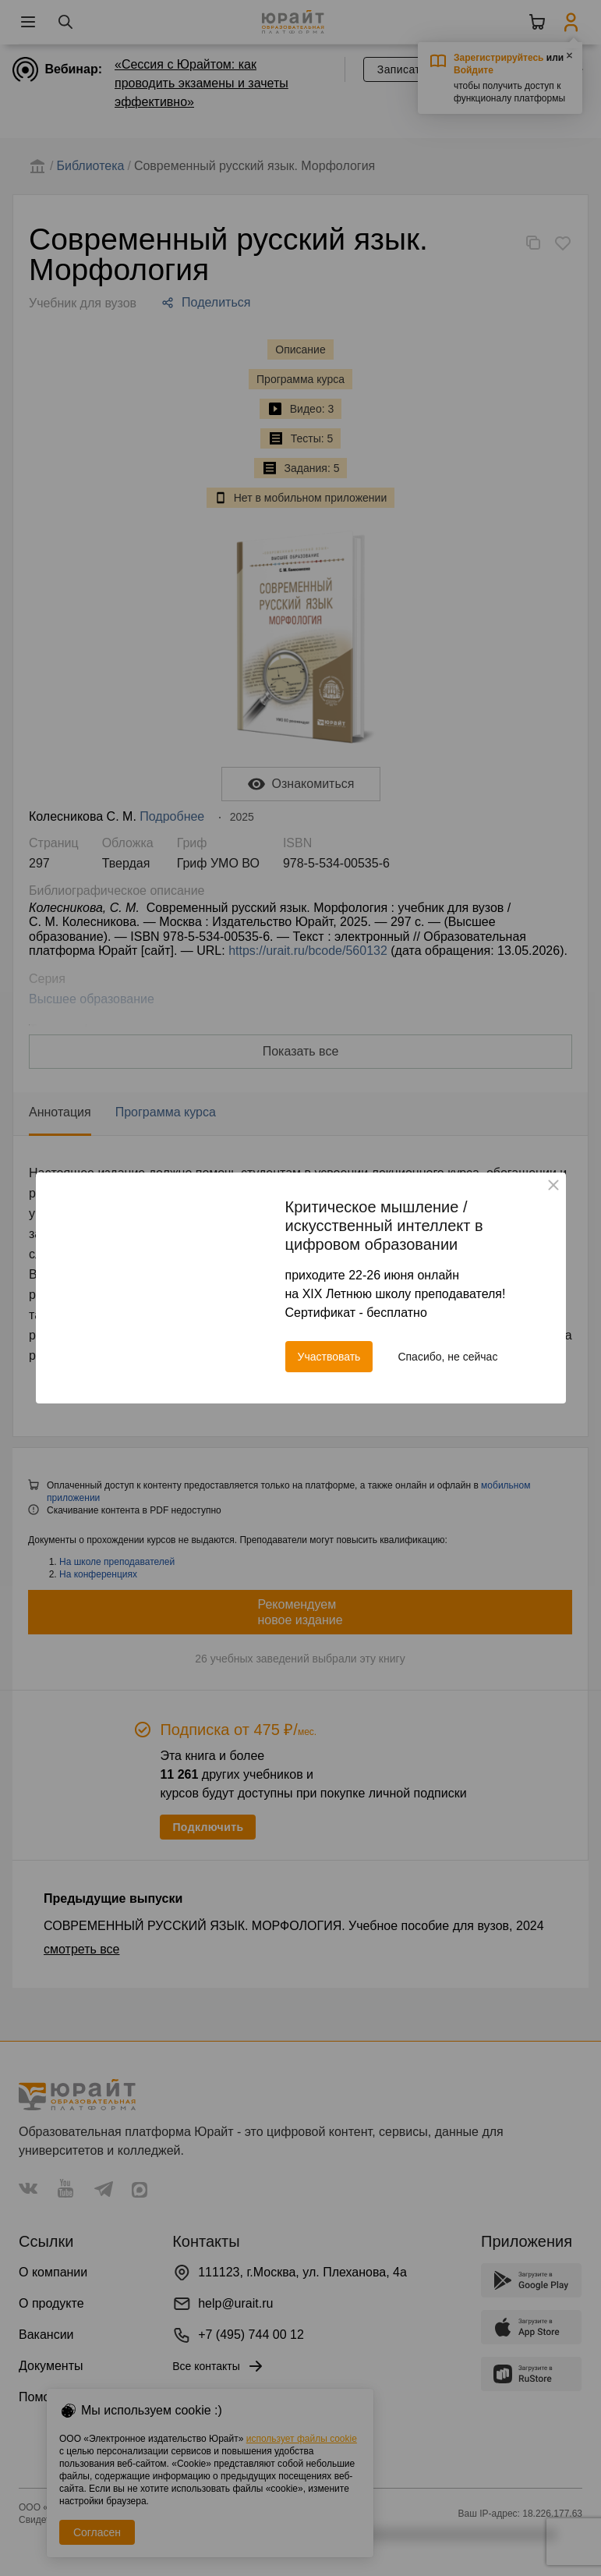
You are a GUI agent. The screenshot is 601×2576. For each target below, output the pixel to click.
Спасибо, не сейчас (447, 1356)
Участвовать (329, 1356)
